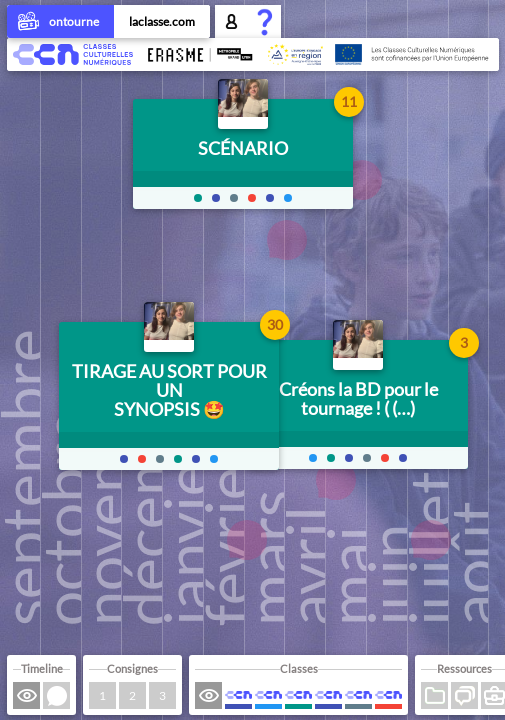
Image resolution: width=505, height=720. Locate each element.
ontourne (60, 23)
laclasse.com (162, 21)
